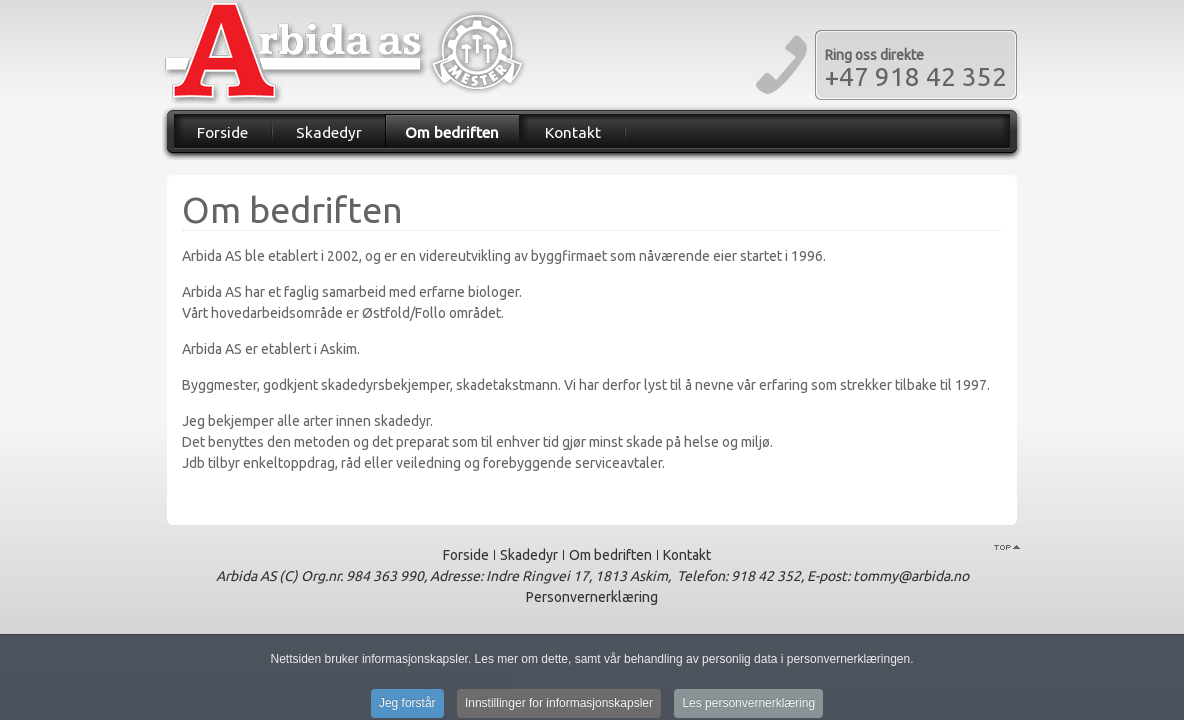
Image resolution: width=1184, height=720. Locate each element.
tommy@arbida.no (911, 576)
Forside (222, 132)
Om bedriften (452, 132)
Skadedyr (329, 132)
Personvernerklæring (592, 597)
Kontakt (573, 132)
